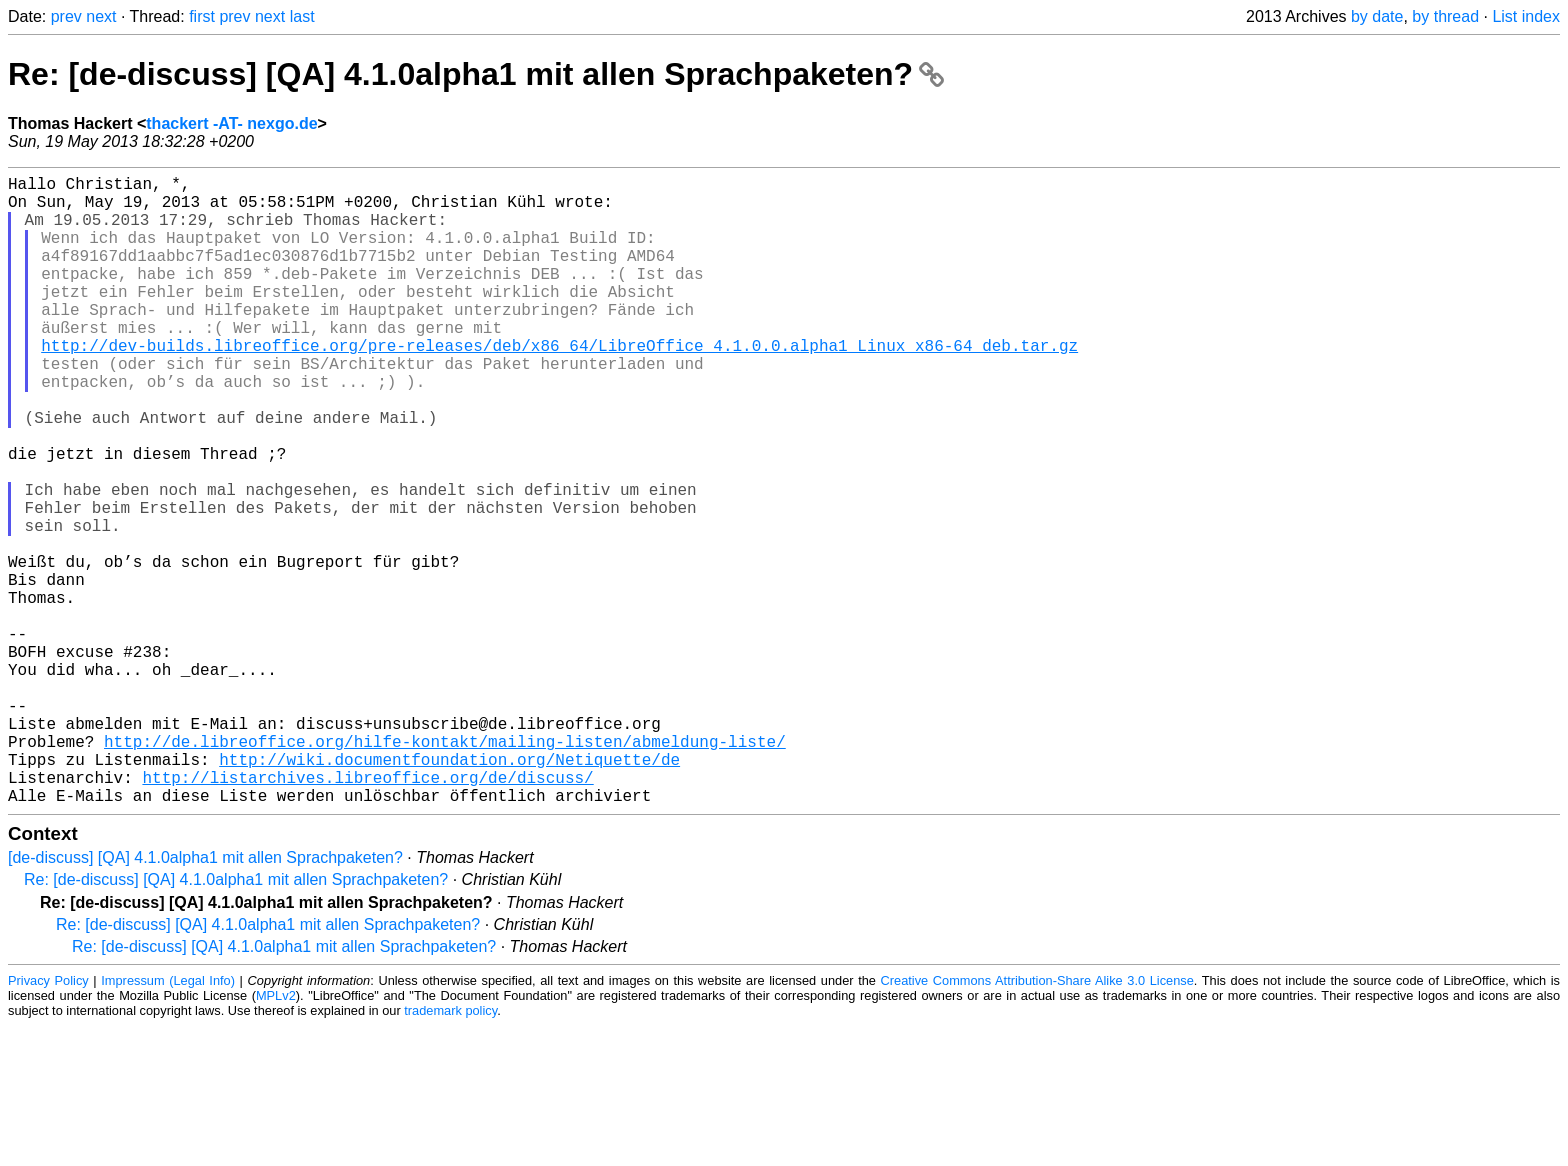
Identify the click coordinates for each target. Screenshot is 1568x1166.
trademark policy (450, 1150)
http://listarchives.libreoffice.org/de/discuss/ (367, 913)
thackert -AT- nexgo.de (231, 123)
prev (66, 16)
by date (1377, 16)
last (302, 16)
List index (1526, 16)
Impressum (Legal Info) (168, 1120)
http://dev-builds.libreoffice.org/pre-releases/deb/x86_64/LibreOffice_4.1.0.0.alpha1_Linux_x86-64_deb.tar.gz (559, 385)
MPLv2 (276, 1135)
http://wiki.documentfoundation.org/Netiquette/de (449, 891)
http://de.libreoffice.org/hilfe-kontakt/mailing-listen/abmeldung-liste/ (445, 869)
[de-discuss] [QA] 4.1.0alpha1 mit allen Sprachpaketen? (205, 997)
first (202, 16)
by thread (1445, 16)
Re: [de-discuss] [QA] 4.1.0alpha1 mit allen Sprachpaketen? (476, 74)
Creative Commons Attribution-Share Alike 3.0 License (1037, 1120)
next (101, 16)
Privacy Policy (48, 1120)
